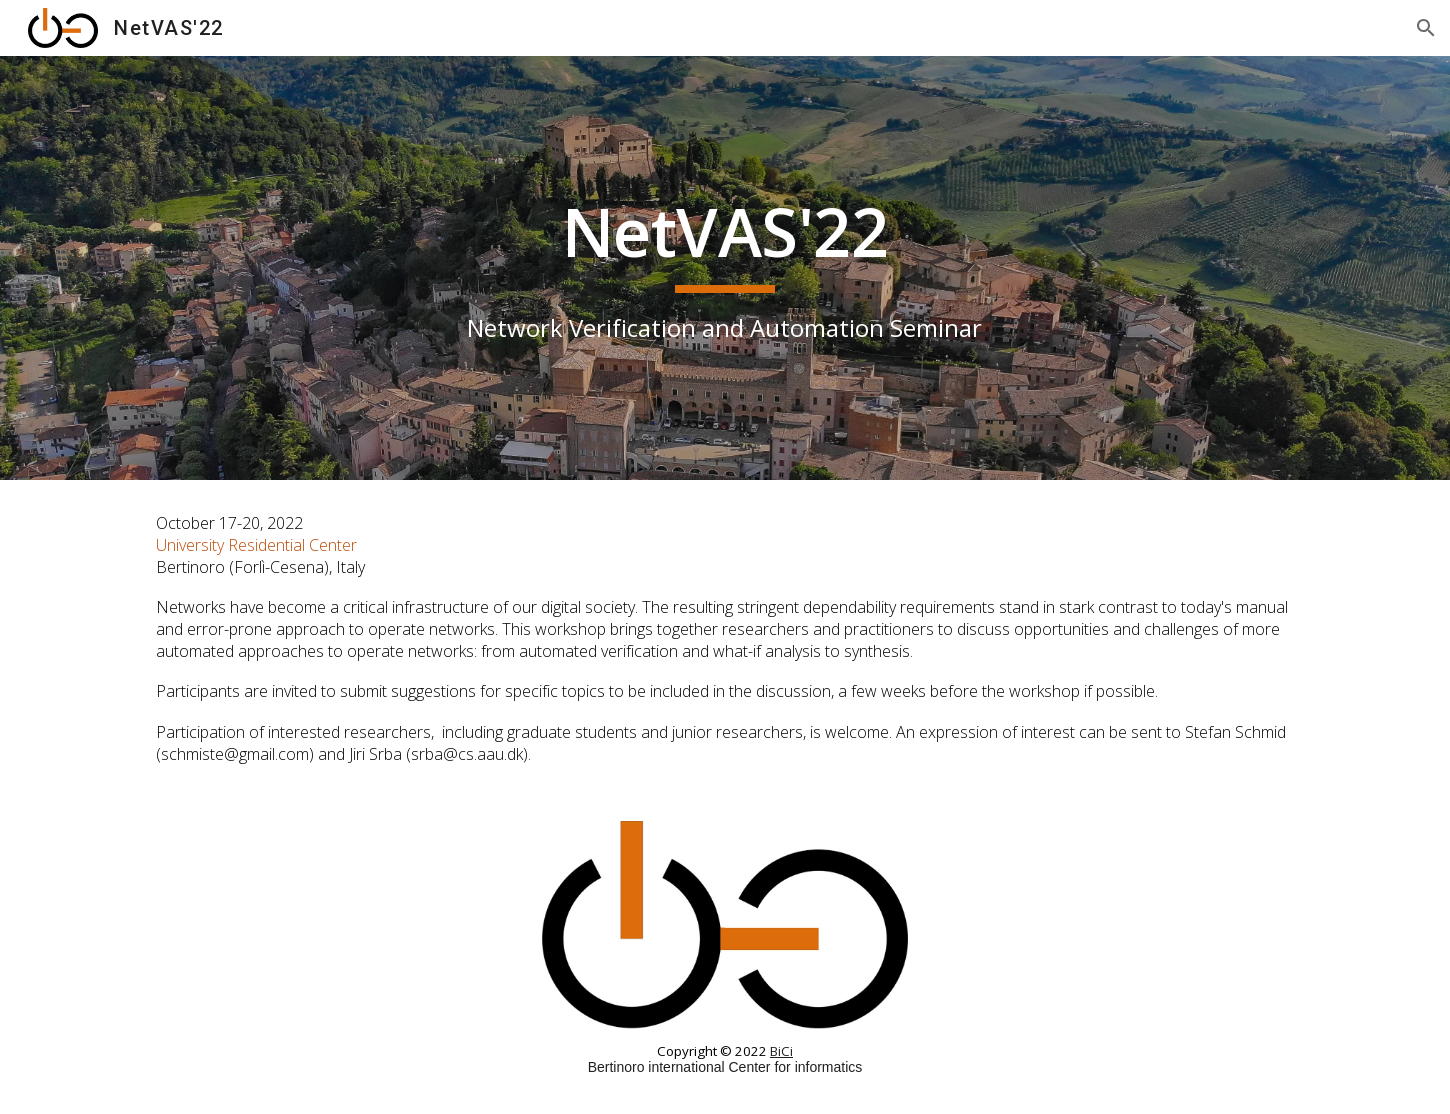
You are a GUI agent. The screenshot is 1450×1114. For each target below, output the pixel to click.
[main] (725, 268)
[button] (1426, 28)
